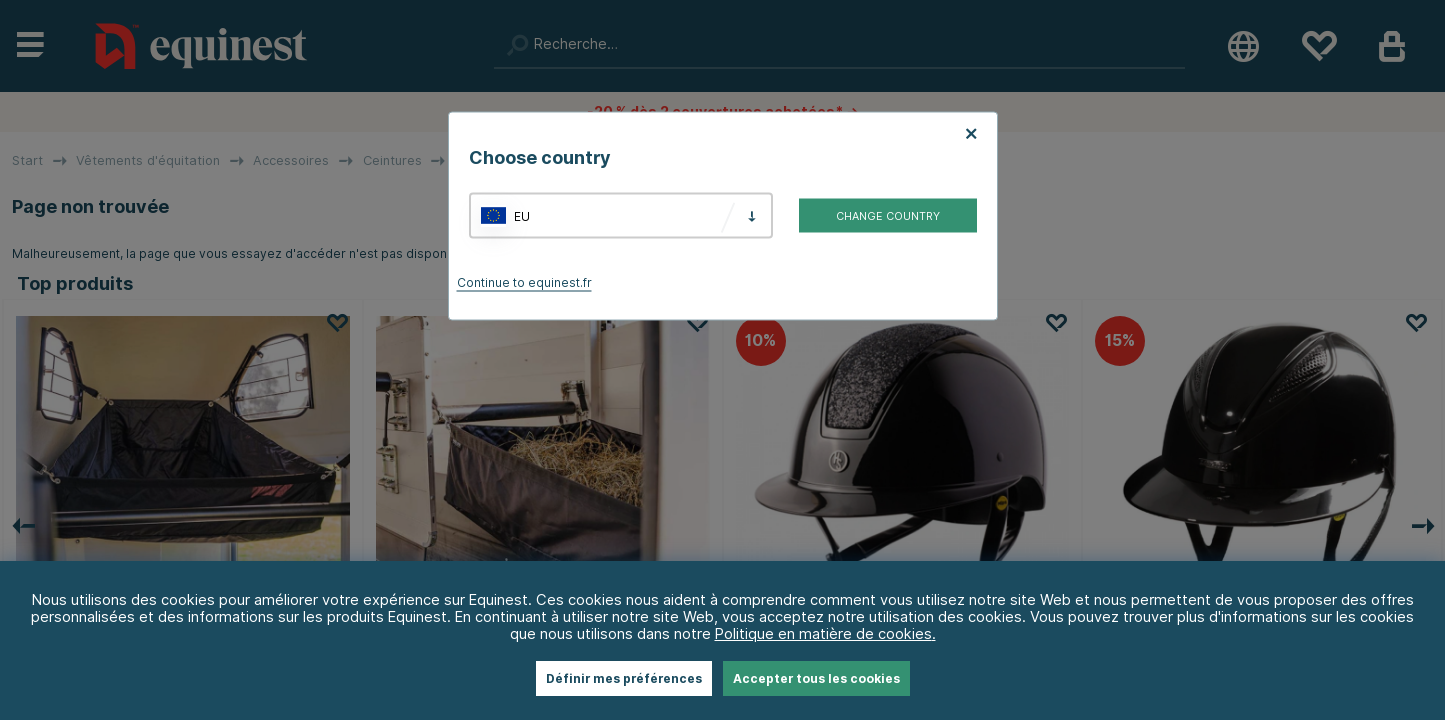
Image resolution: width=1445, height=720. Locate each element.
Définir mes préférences (624, 678)
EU (522, 215)
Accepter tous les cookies (816, 678)
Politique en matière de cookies (823, 633)
